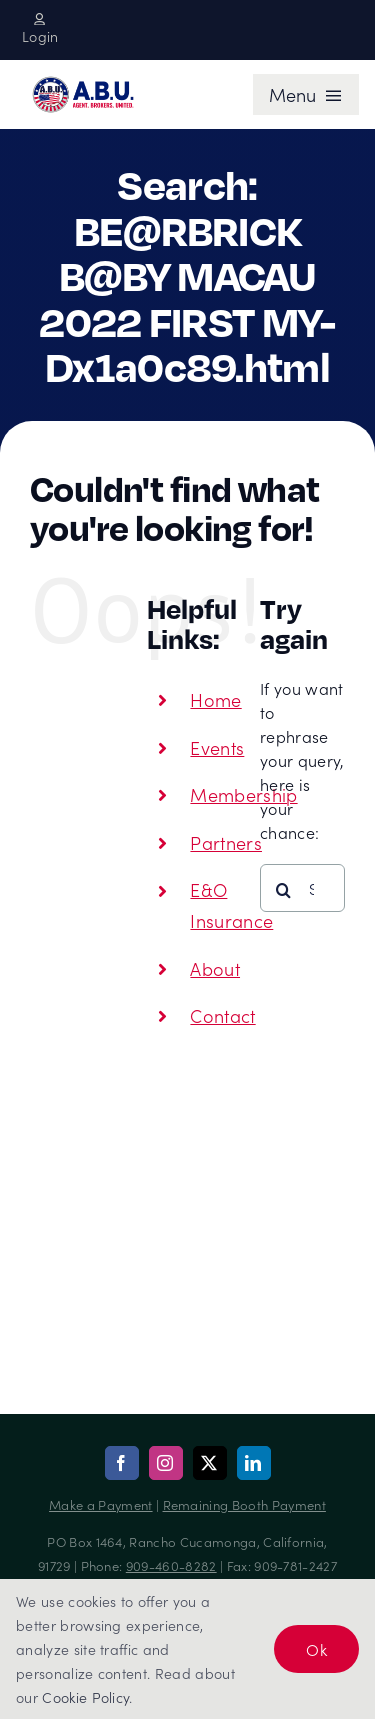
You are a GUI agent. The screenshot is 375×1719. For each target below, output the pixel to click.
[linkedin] (254, 1463)
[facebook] (122, 1463)
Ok (316, 1649)
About (215, 968)
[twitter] (210, 1463)
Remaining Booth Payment (244, 1504)
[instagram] (166, 1463)
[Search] (284, 890)
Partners (226, 842)
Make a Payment (100, 1504)
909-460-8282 (171, 1565)
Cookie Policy (85, 1697)
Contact (222, 1015)
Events (217, 747)
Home (215, 699)
